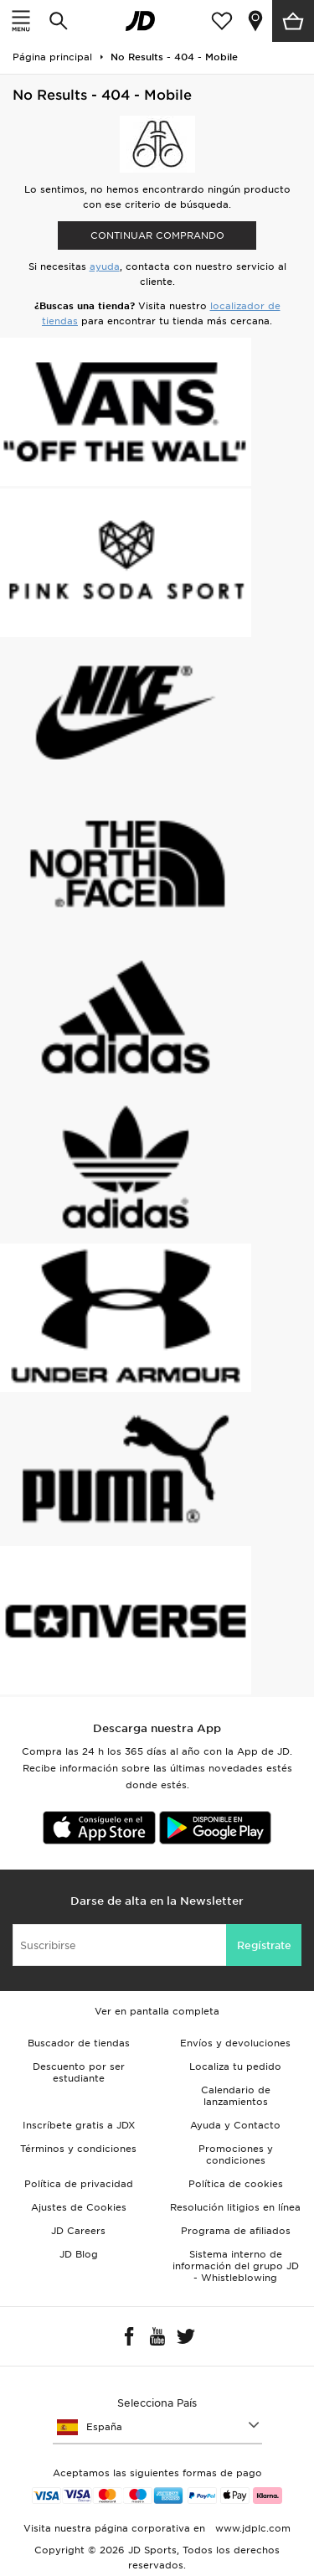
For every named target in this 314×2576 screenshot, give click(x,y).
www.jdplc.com (251, 2528)
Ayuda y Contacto (235, 2125)
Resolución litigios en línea (235, 2207)
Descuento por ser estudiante (79, 2072)
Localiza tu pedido (235, 2066)
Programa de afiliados (236, 2231)
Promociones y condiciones (235, 2154)
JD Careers (78, 2231)
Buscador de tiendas (79, 2043)
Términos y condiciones (78, 2148)
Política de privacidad (78, 2184)
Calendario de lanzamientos (235, 2096)
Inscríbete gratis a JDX (79, 2125)
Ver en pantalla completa (157, 2011)
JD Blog (78, 2254)
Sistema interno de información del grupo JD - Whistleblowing (235, 2266)
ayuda (105, 266)
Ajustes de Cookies (78, 2207)
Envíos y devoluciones (235, 2043)
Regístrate (264, 1945)
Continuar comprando (157, 235)
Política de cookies (235, 2184)
